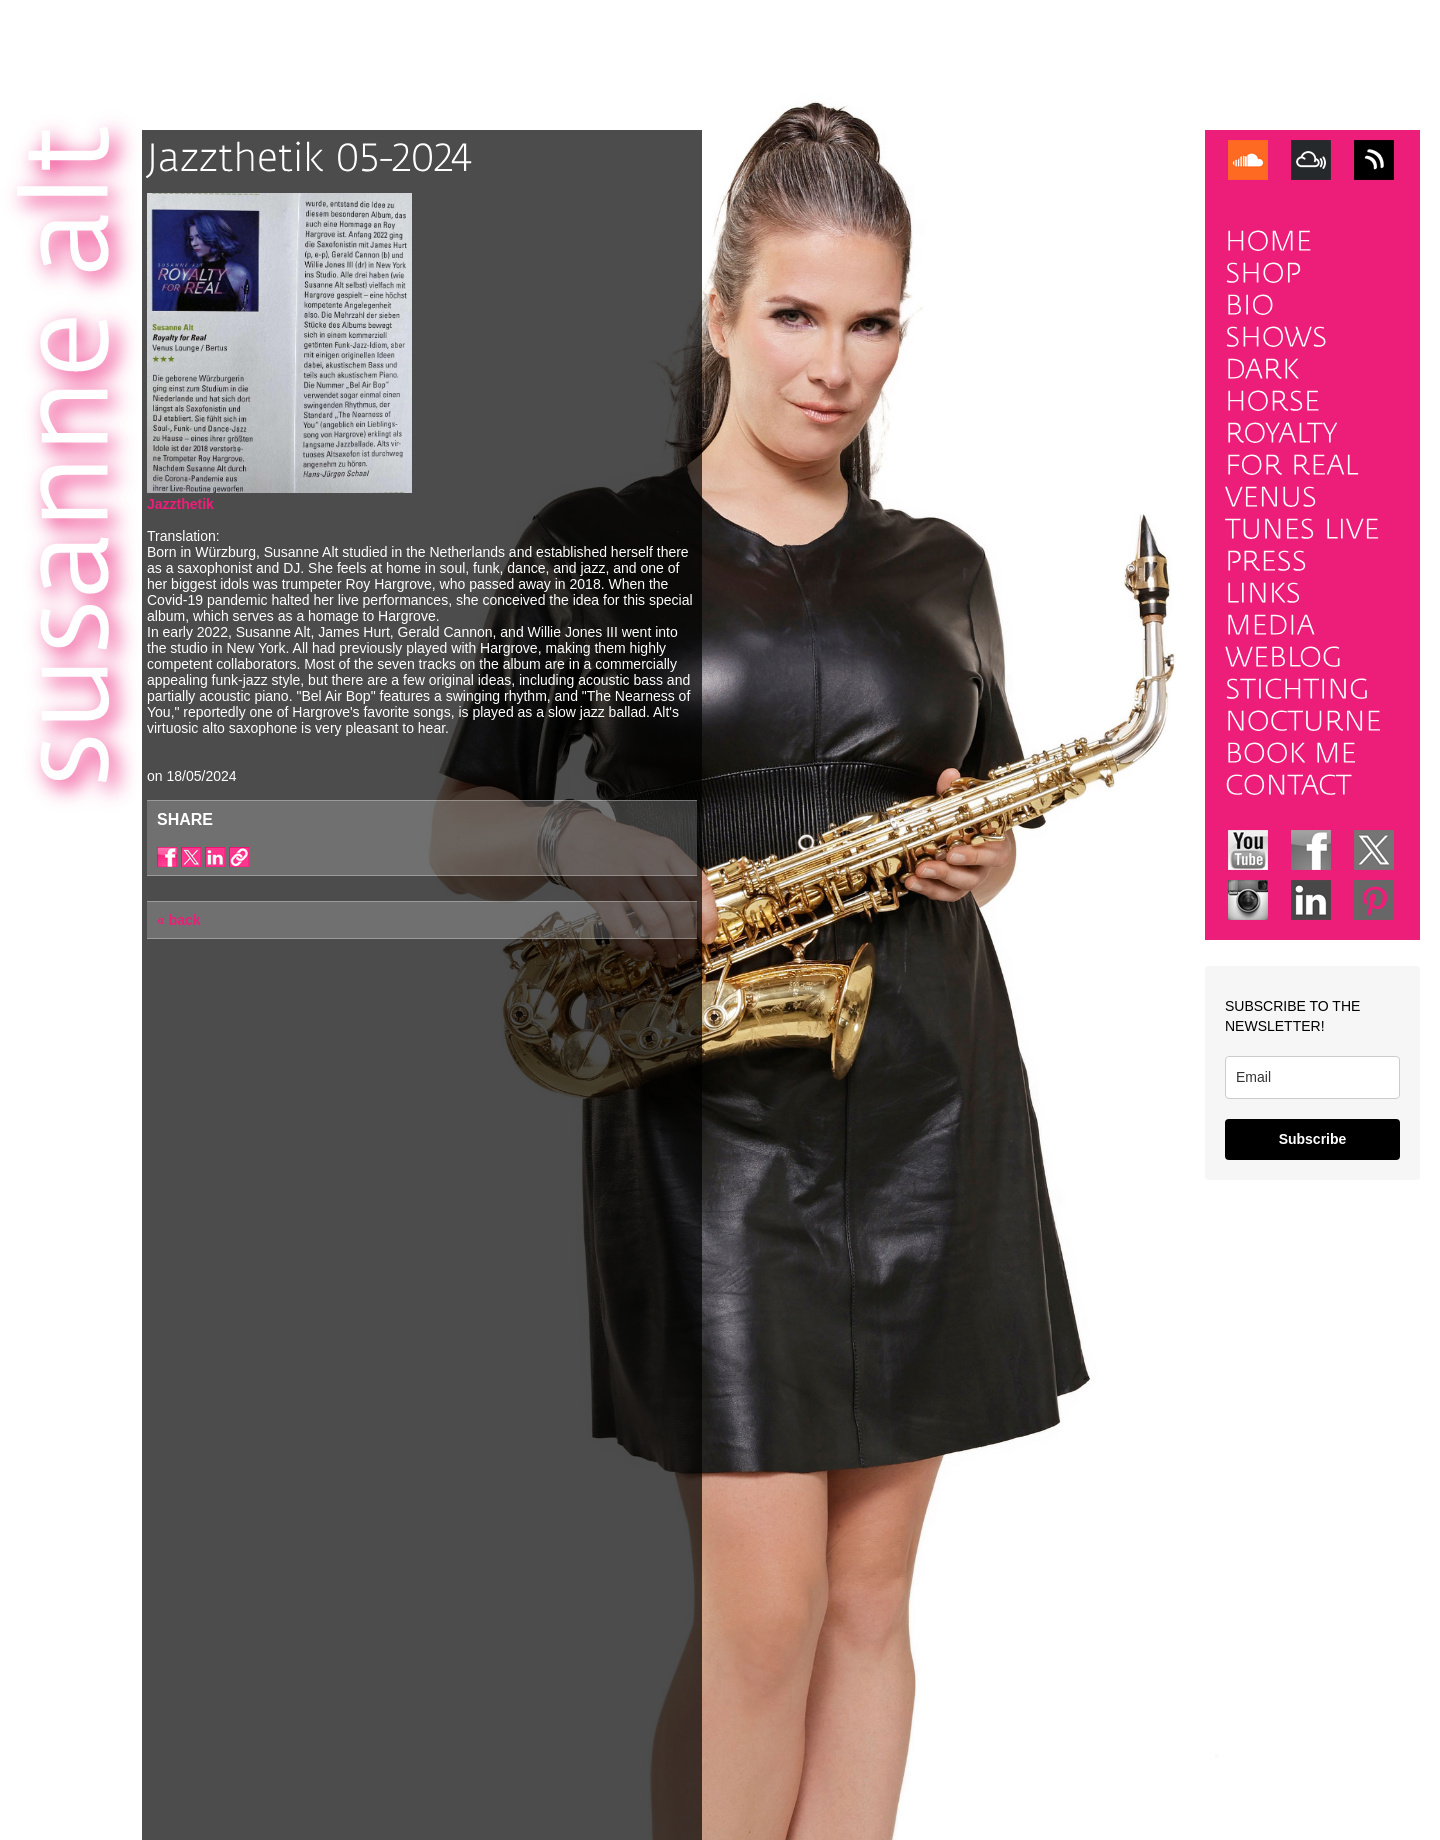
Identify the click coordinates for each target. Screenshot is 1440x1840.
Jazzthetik (180, 504)
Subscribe (1313, 1139)
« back (179, 920)
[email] (1312, 1077)
